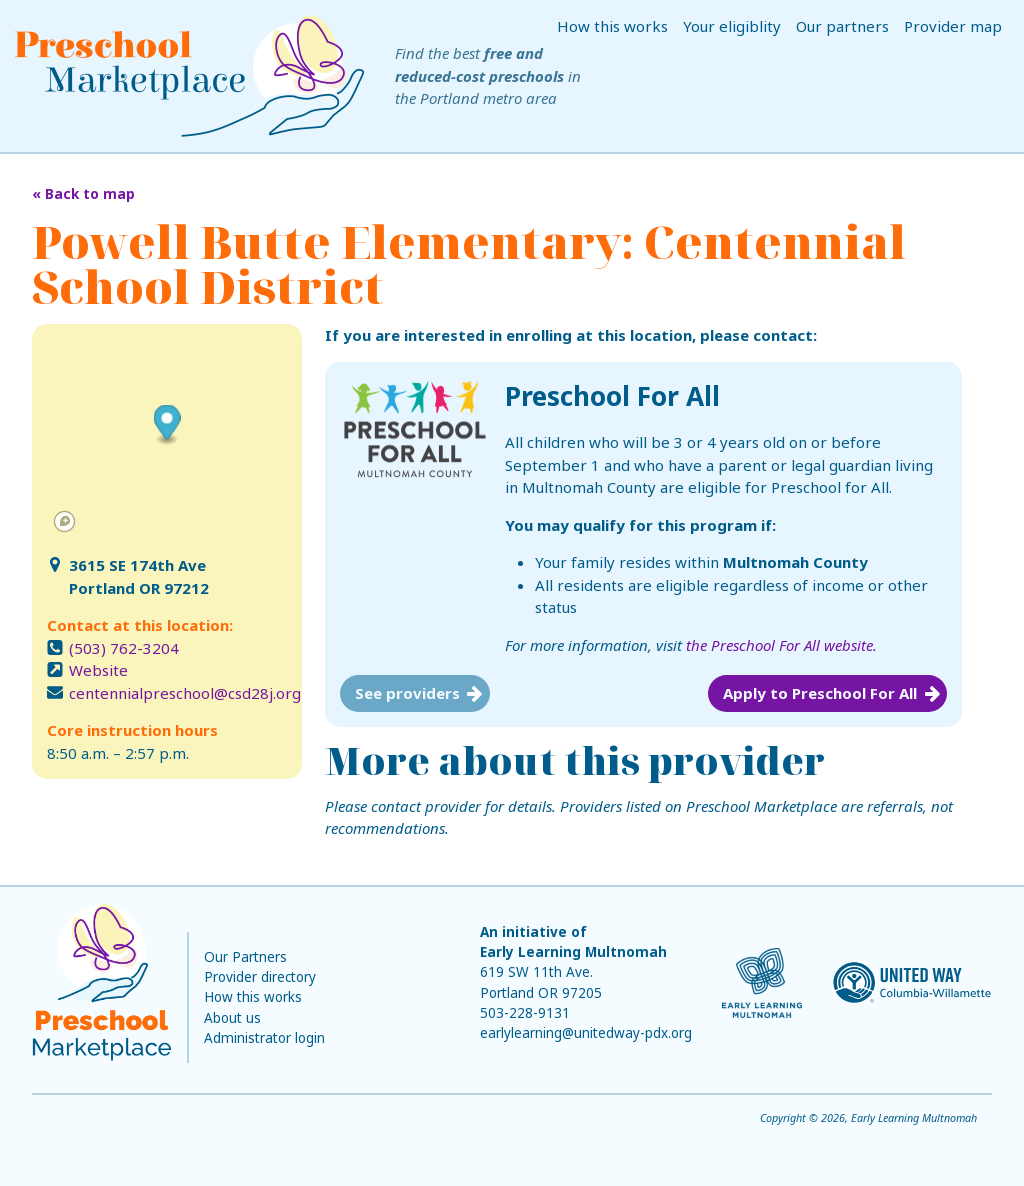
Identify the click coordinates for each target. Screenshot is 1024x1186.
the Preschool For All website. (781, 645)
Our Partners (245, 957)
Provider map (953, 26)
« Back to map (83, 194)
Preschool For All (612, 396)
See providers (407, 693)
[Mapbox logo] (64, 521)
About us (232, 1018)
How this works (612, 26)
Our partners (842, 26)
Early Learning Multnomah (573, 952)
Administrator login (264, 1038)
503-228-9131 (525, 1013)
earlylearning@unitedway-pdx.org (586, 1033)
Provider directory (260, 977)
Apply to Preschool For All (820, 693)
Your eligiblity (732, 26)
